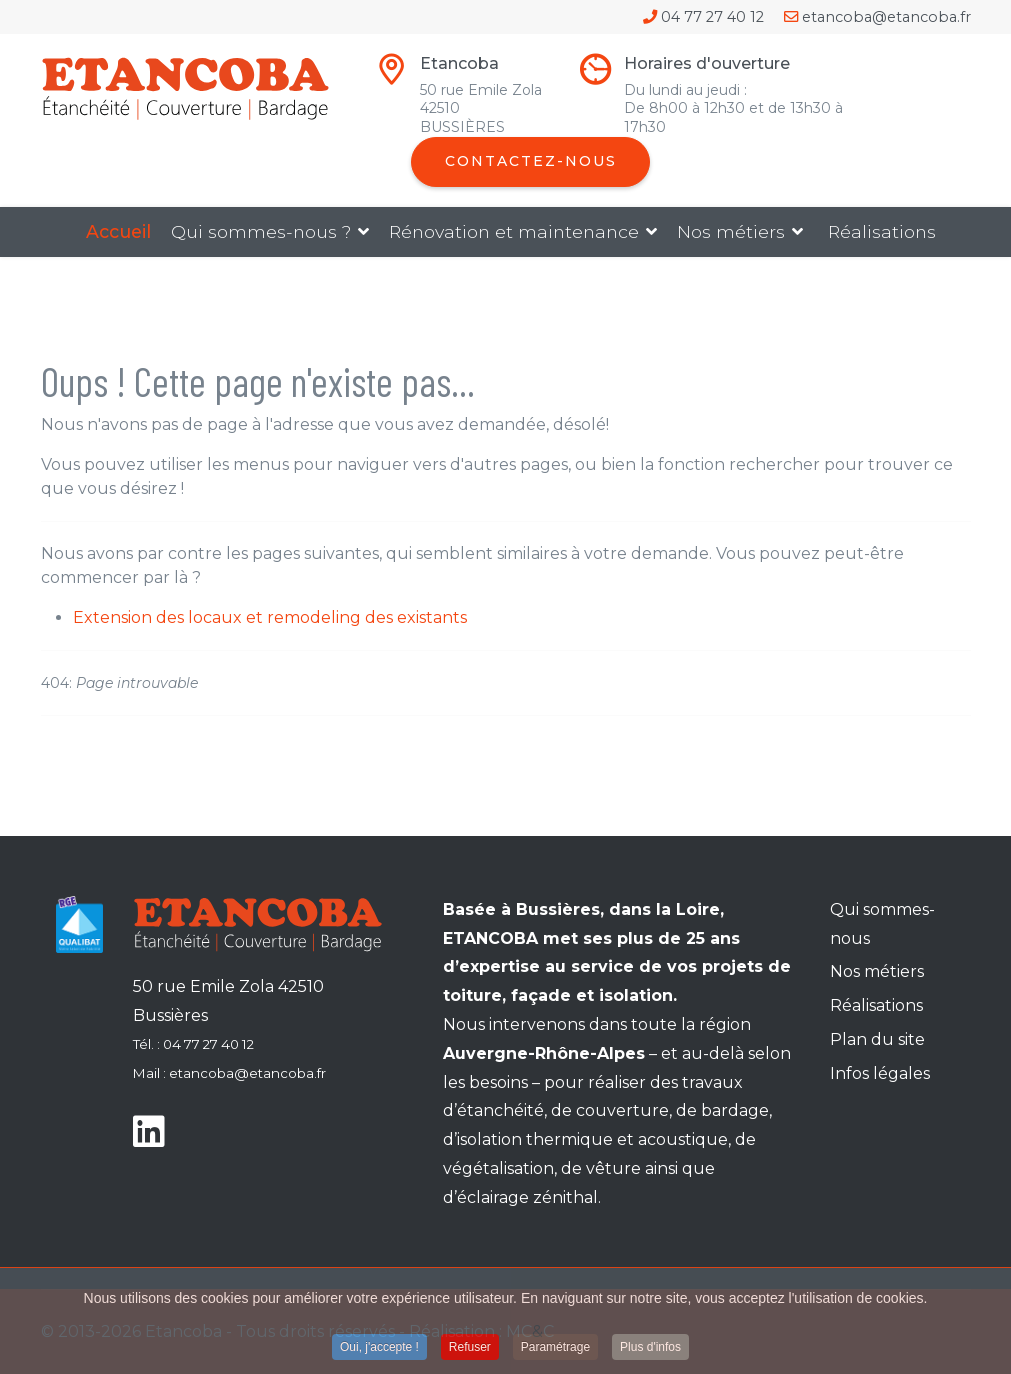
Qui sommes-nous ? (261, 231)
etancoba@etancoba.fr (886, 17)
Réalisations (882, 231)
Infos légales (880, 1073)
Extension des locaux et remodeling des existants (270, 617)
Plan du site (877, 1039)
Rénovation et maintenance (514, 231)
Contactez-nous (531, 161)
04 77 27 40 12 (712, 17)
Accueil (118, 231)
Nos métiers (731, 231)
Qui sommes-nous (882, 924)
